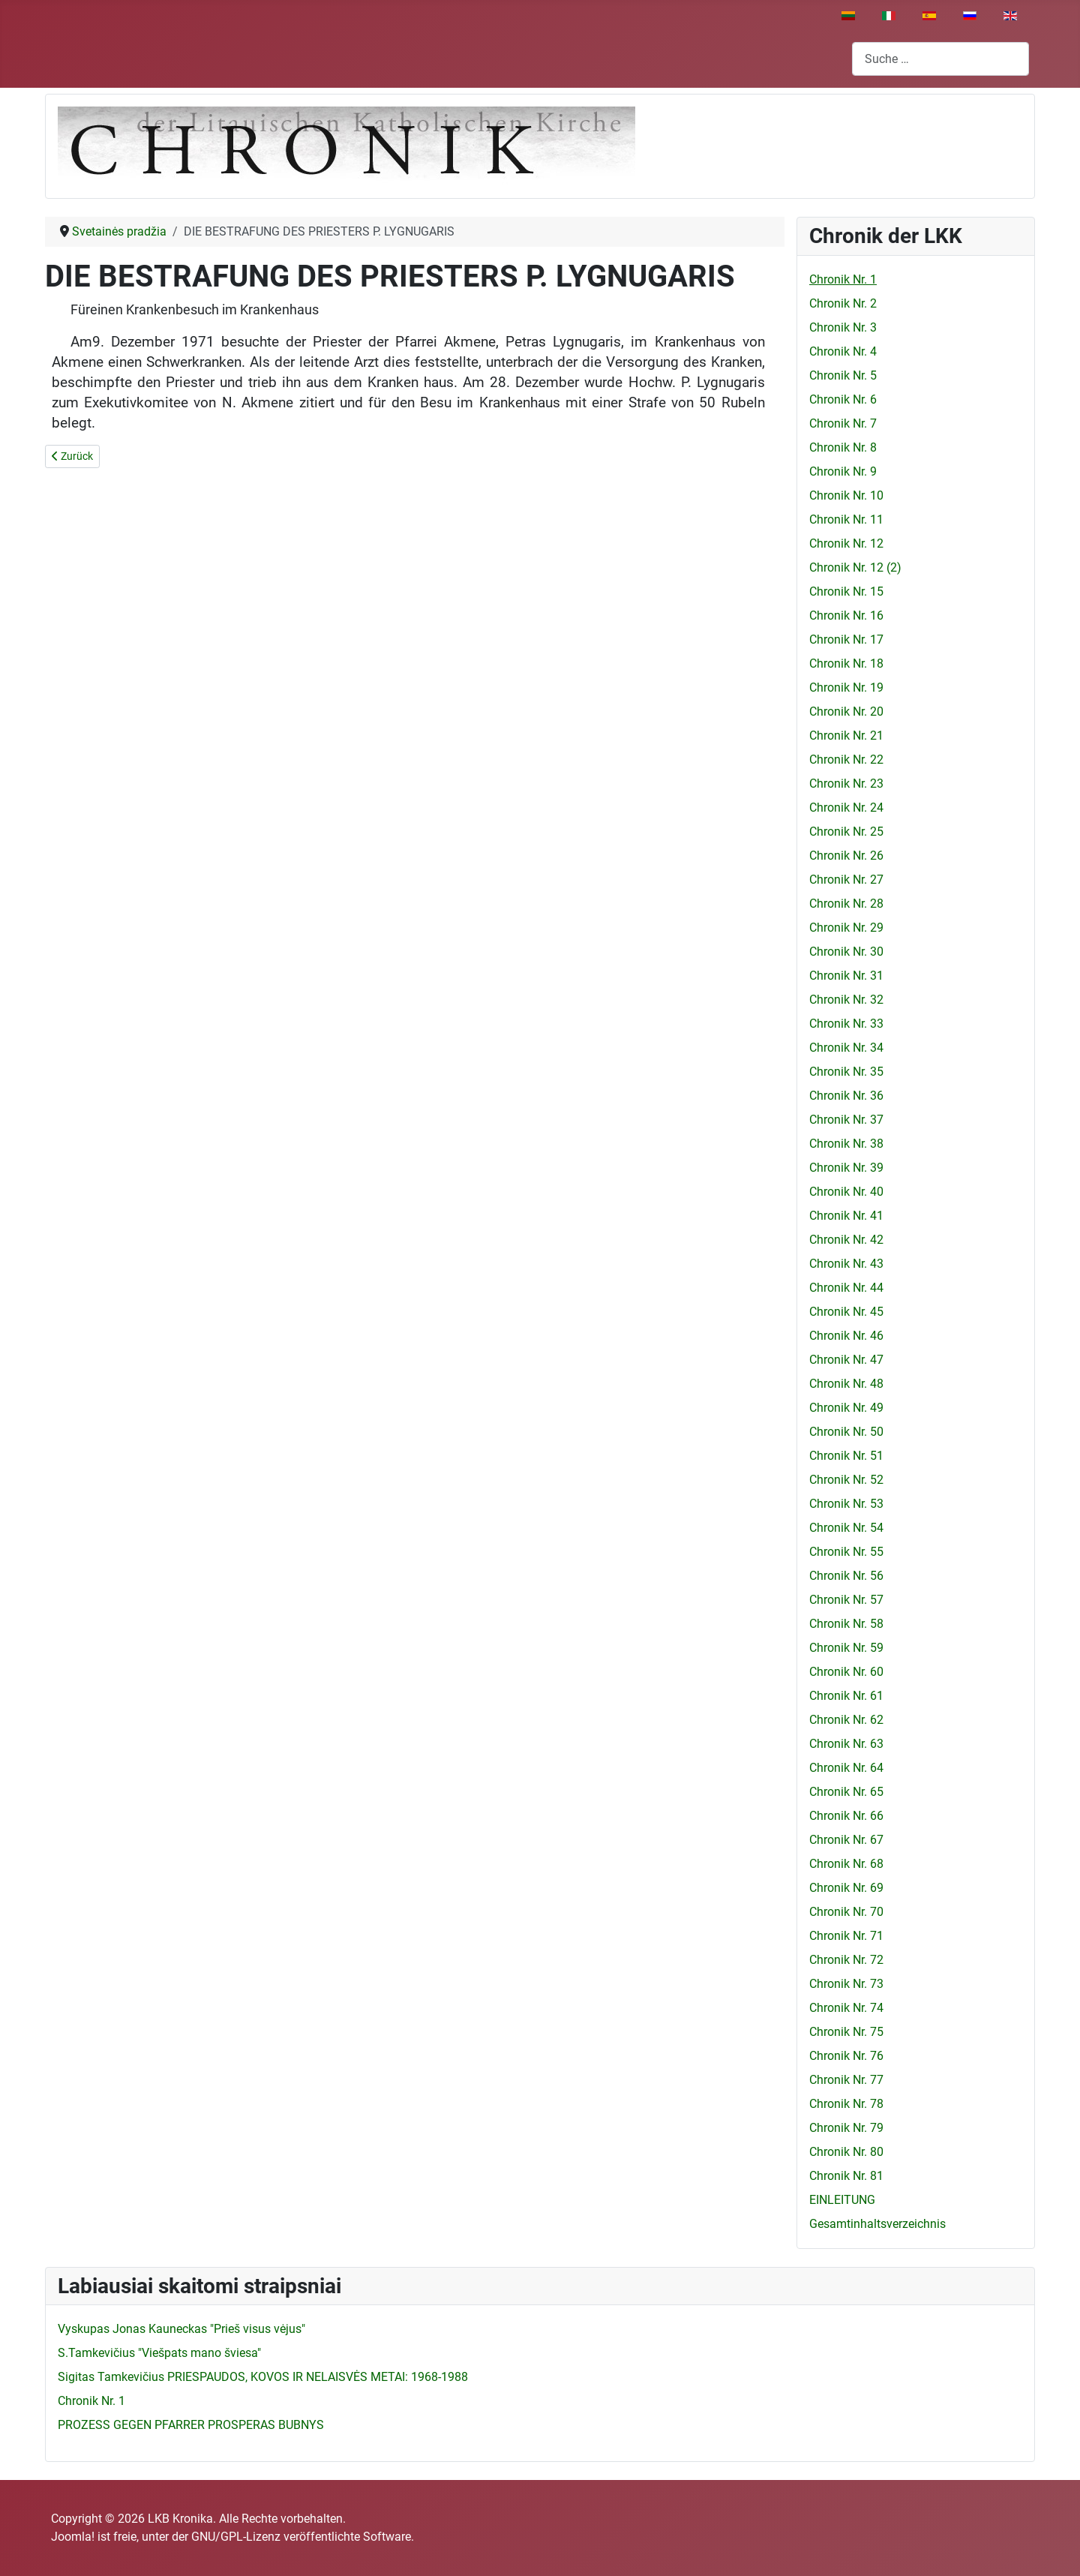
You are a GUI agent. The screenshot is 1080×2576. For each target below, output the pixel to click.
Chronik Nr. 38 (846, 1143)
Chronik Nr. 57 (846, 1600)
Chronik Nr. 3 (843, 327)
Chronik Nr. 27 (846, 879)
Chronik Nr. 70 (846, 1912)
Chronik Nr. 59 (846, 1648)
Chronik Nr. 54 (846, 1528)
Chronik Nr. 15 (846, 591)
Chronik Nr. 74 (846, 2008)
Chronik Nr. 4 (843, 351)
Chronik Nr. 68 (846, 1864)
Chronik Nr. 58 (846, 1624)
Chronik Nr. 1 (843, 279)
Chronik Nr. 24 (846, 807)
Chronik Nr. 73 (846, 1984)
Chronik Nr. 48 (846, 1384)
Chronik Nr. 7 (843, 423)
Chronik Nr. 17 (846, 639)
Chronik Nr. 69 (846, 1888)
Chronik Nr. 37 (846, 1119)
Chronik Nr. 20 (846, 711)
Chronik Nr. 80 (846, 2152)
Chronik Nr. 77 (846, 2080)
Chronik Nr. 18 (846, 663)
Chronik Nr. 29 (846, 927)
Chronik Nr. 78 (846, 2104)
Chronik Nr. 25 (846, 831)
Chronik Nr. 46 (846, 1336)
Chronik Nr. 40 (846, 1191)
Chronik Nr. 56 (846, 1576)
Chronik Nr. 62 (846, 1720)
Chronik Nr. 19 (846, 687)
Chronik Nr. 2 (843, 303)
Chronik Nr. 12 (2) (855, 567)
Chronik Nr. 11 (846, 519)
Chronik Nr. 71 (846, 1936)
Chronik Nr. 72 (846, 1960)
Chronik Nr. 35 (846, 1071)
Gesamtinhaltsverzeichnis (877, 2224)
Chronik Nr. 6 (843, 399)
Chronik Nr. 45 (846, 1312)
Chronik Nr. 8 (843, 447)
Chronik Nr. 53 (846, 1504)
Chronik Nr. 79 (846, 2128)
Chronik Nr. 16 (846, 615)
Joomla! (72, 2536)
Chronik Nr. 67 (846, 1840)
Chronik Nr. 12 (846, 543)
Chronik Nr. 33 (846, 1023)
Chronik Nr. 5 (843, 375)
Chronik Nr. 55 (846, 1552)
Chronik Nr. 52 (846, 1480)
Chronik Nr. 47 (846, 1360)
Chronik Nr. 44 (846, 1287)
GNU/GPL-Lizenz (235, 2536)
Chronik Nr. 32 (846, 999)
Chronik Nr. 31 (846, 975)
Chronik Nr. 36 (846, 1095)
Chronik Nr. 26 (846, 855)
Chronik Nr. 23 (846, 783)
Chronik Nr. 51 (846, 1456)
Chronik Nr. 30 (846, 951)
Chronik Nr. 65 (846, 1792)
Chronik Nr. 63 (846, 1744)
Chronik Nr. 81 (846, 2176)
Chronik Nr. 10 (846, 495)
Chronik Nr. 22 (846, 759)
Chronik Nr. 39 (846, 1167)
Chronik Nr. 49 (846, 1408)
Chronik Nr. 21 (846, 735)
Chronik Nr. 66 (846, 1816)
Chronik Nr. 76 (846, 2056)
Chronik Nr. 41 (846, 1215)
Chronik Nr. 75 (846, 2032)
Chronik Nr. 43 (846, 1263)
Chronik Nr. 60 (846, 1672)
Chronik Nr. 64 (846, 1768)
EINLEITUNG (842, 2200)
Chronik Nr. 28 (846, 903)
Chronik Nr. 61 (846, 1696)
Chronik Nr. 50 (846, 1432)
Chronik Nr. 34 (846, 1047)
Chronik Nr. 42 (846, 1239)
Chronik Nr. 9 (843, 471)
